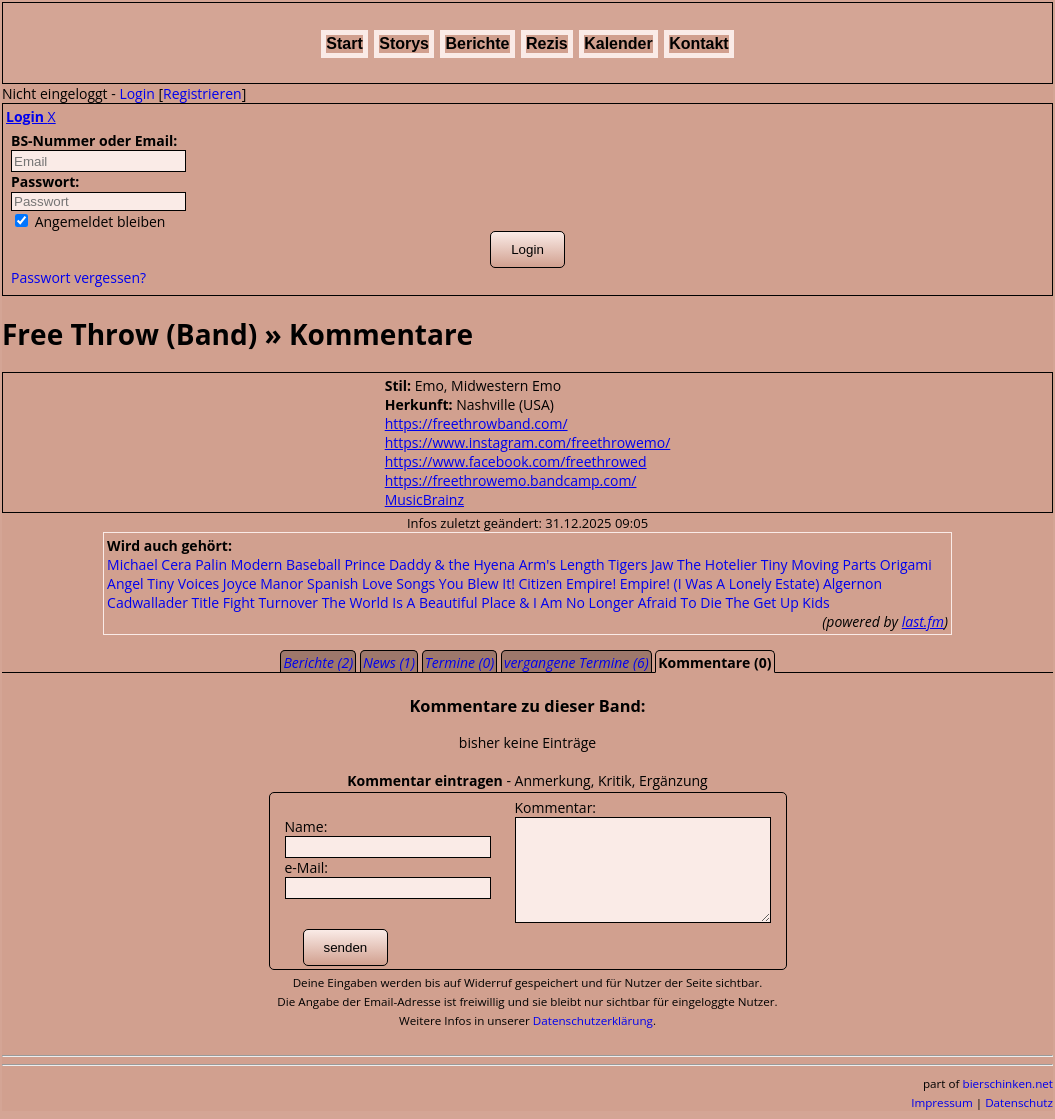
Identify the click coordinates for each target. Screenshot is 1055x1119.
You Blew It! (477, 583)
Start (344, 43)
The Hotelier (717, 564)
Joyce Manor (263, 583)
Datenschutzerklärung (593, 1020)
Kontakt (699, 43)
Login (136, 93)
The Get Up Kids (777, 602)
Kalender (618, 43)
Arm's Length (562, 564)
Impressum (942, 1102)
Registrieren (202, 93)
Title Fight (223, 602)
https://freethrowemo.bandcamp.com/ (511, 480)
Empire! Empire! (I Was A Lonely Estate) (692, 583)
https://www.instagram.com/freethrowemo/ (528, 442)
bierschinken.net (1008, 1083)
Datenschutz (1019, 1102)
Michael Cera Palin (167, 564)
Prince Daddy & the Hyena (429, 564)
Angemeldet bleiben (90, 221)
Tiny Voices (183, 583)
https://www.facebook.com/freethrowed (516, 461)
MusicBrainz (424, 499)
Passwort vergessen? (78, 277)
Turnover (288, 602)
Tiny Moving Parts (818, 564)
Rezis (547, 43)
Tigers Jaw (640, 564)
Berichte (477, 43)
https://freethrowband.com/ (476, 423)
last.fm (923, 621)
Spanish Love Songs (371, 583)
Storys (404, 43)
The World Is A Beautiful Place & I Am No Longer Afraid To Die (522, 602)
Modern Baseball (286, 564)
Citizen (540, 583)
